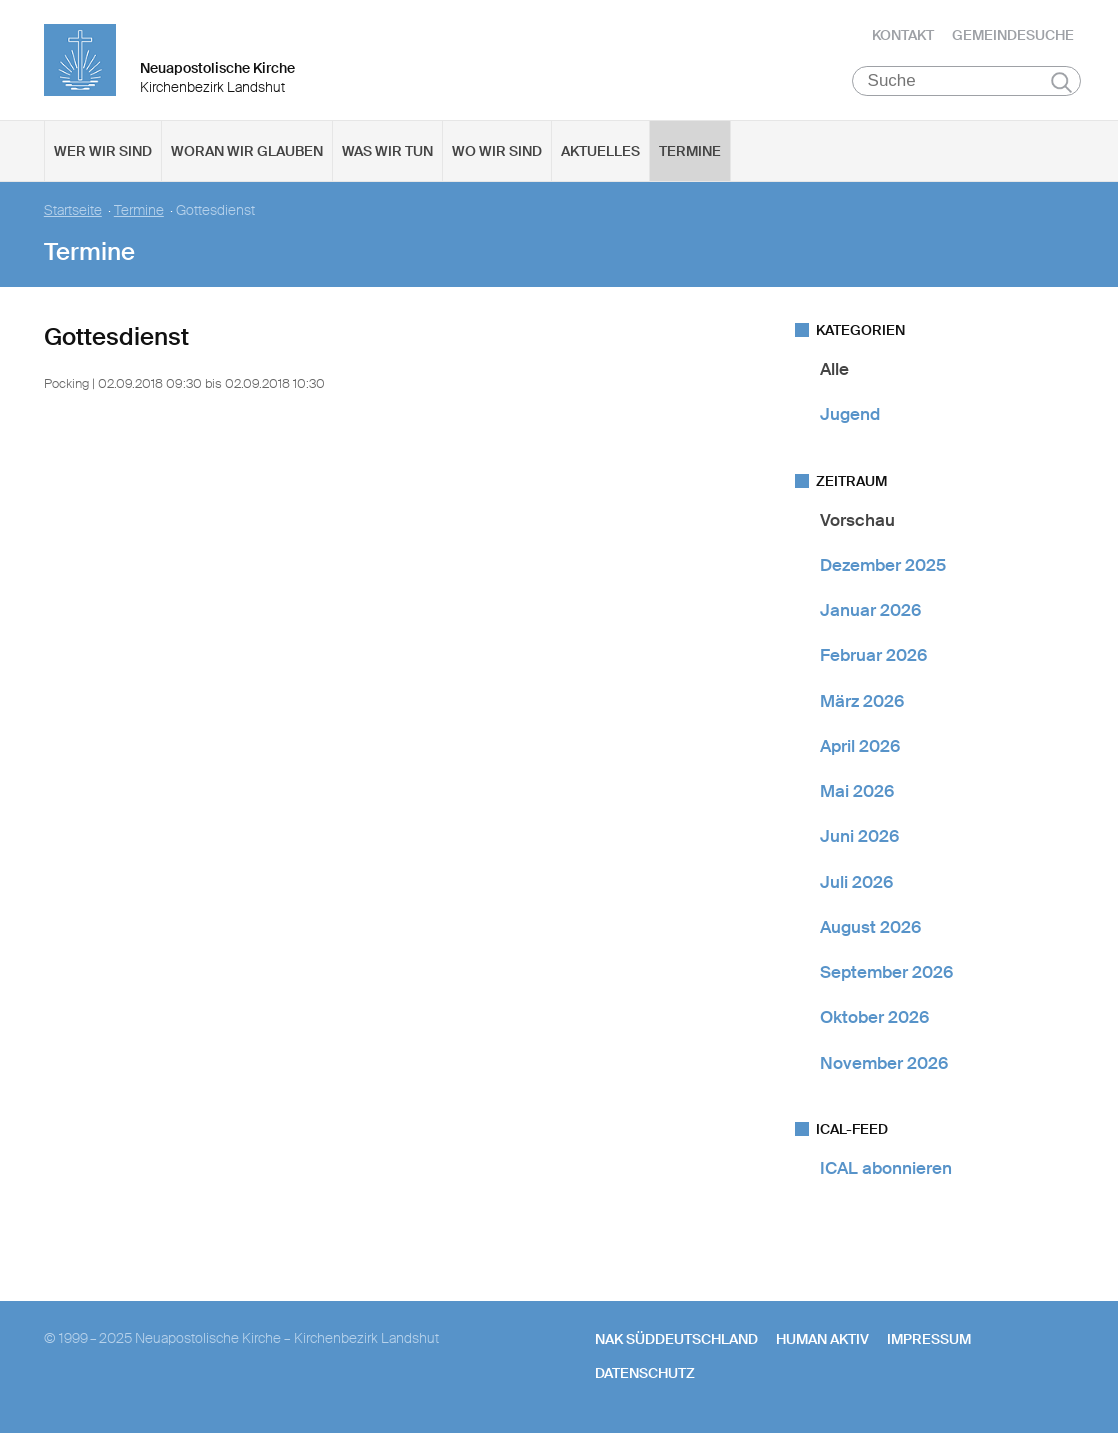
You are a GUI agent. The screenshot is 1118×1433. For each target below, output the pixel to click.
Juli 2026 (856, 882)
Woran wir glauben (247, 151)
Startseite (73, 210)
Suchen (1061, 82)
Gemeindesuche (1013, 35)
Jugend (850, 414)
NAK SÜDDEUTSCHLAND (676, 1339)
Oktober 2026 (874, 1017)
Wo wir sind (497, 151)
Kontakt (903, 35)
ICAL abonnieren (886, 1168)
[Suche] (966, 81)
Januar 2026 (870, 610)
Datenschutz (645, 1373)
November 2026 (884, 1063)
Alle (834, 369)
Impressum (929, 1339)
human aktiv (822, 1339)
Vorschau (857, 520)
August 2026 (870, 927)
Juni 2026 (859, 836)
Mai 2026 (857, 791)
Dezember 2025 (883, 565)
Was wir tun (387, 151)
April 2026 (860, 746)
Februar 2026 (873, 655)
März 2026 (862, 701)
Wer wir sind (103, 151)
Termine (690, 151)
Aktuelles (600, 151)
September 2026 (886, 972)
